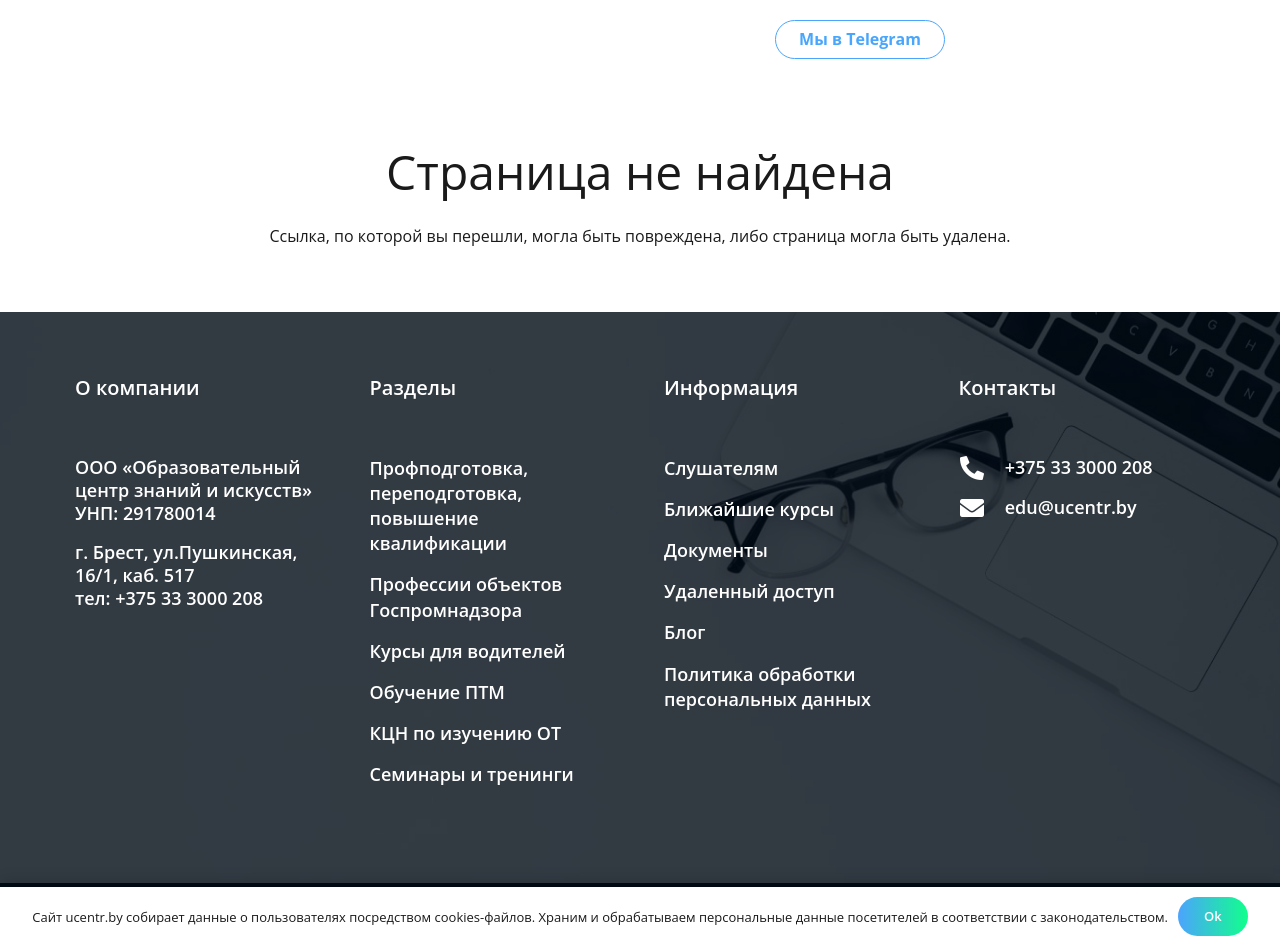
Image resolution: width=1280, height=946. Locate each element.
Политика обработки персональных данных (767, 686)
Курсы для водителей (468, 651)
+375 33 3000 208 (1079, 467)
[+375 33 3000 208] (982, 468)
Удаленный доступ (749, 591)
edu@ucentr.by (1071, 507)
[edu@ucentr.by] (982, 508)
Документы (716, 550)
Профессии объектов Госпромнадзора (466, 596)
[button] (432, 39)
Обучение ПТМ (437, 692)
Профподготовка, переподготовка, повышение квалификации (449, 506)
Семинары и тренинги (472, 774)
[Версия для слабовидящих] (1177, 40)
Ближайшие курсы (749, 509)
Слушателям (721, 468)
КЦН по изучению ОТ (466, 733)
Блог (684, 632)
